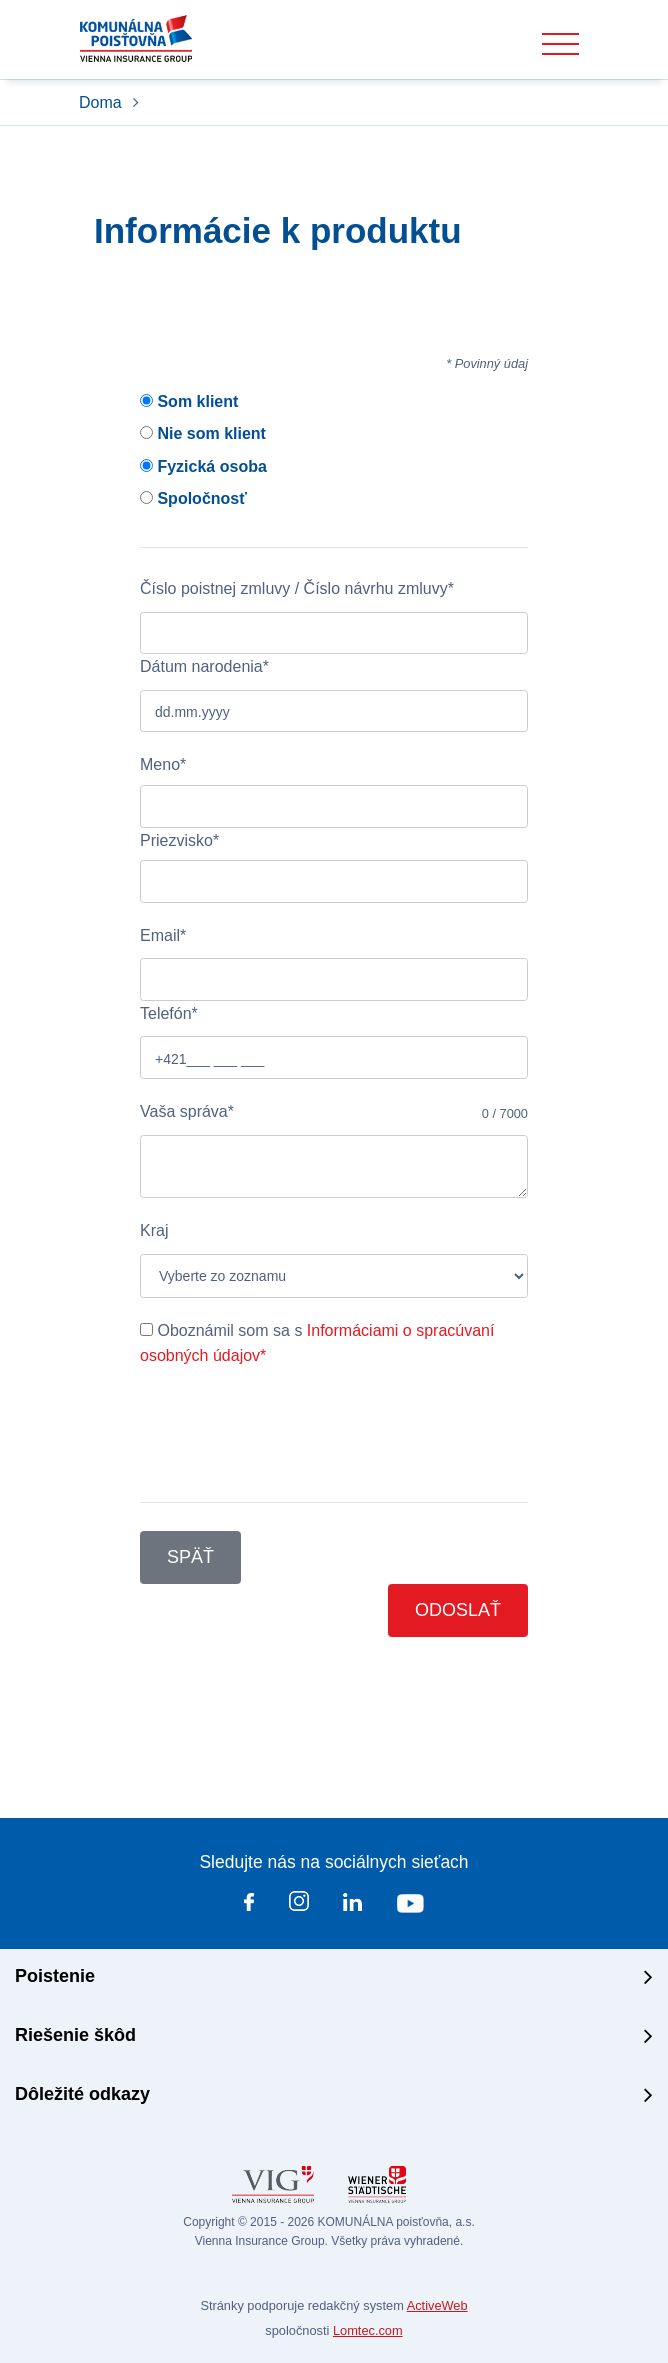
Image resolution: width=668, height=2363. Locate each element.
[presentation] (292, 1435)
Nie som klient (203, 433)
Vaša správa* (187, 1111)
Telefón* (169, 1013)
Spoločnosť (193, 498)
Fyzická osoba (203, 466)
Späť (190, 1557)
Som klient (189, 401)
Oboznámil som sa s (317, 1343)
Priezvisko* (179, 840)
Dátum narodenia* (204, 666)
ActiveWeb (437, 2305)
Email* (163, 935)
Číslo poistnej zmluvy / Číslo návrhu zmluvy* (297, 588)
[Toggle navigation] (560, 44)
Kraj (154, 1230)
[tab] (334, 1978)
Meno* (163, 764)
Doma (102, 102)
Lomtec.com (368, 2330)
